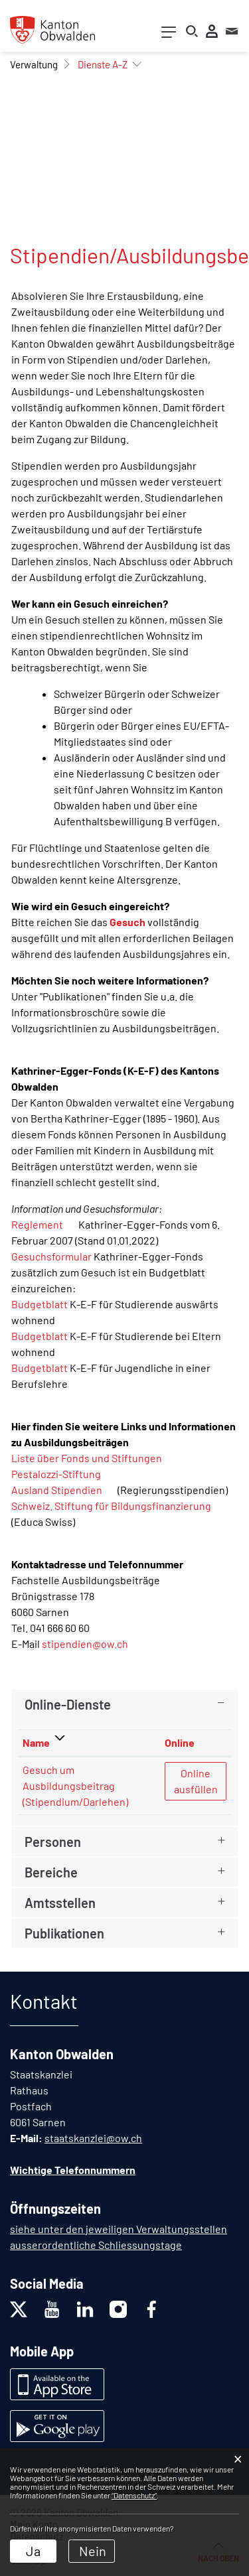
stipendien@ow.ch (85, 1643)
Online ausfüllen (200, 1780)
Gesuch (127, 921)
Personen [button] (53, 1842)
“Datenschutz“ (134, 2495)
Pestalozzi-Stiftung (62, 1473)
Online (180, 1742)
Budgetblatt (39, 1304)
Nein (92, 2551)
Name (36, 1742)
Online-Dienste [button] (68, 1704)
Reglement (43, 1224)
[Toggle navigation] (168, 35)
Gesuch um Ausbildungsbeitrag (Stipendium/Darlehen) (75, 1785)
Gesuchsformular (51, 1256)
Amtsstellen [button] (60, 1903)
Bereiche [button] (51, 1872)
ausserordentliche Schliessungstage (96, 2244)
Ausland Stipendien (63, 1489)
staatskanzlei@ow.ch (93, 2138)
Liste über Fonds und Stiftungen (86, 1458)
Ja (33, 2551)
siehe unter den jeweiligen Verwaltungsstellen (118, 2228)
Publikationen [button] (64, 1933)
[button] (34, 64)
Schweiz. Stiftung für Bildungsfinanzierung (117, 1505)
